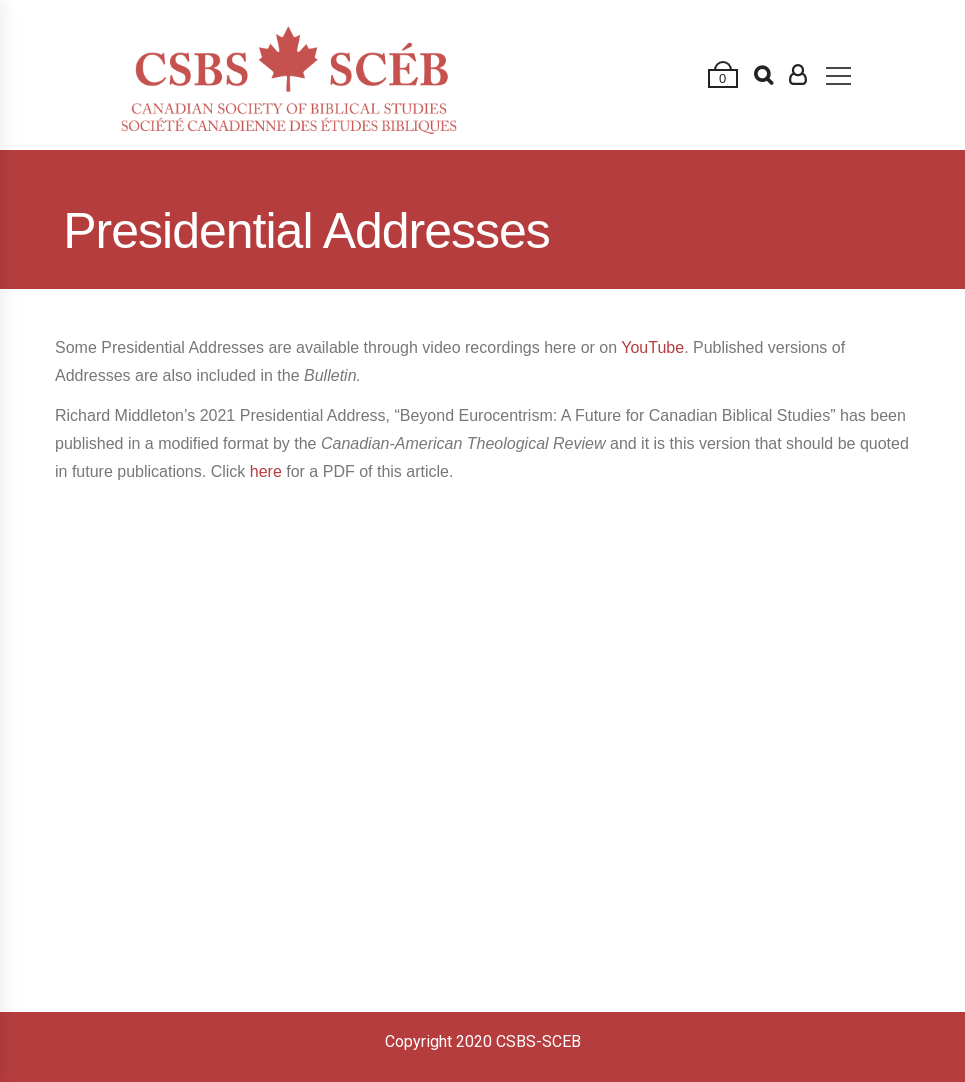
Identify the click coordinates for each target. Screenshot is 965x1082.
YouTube (652, 347)
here (266, 471)
